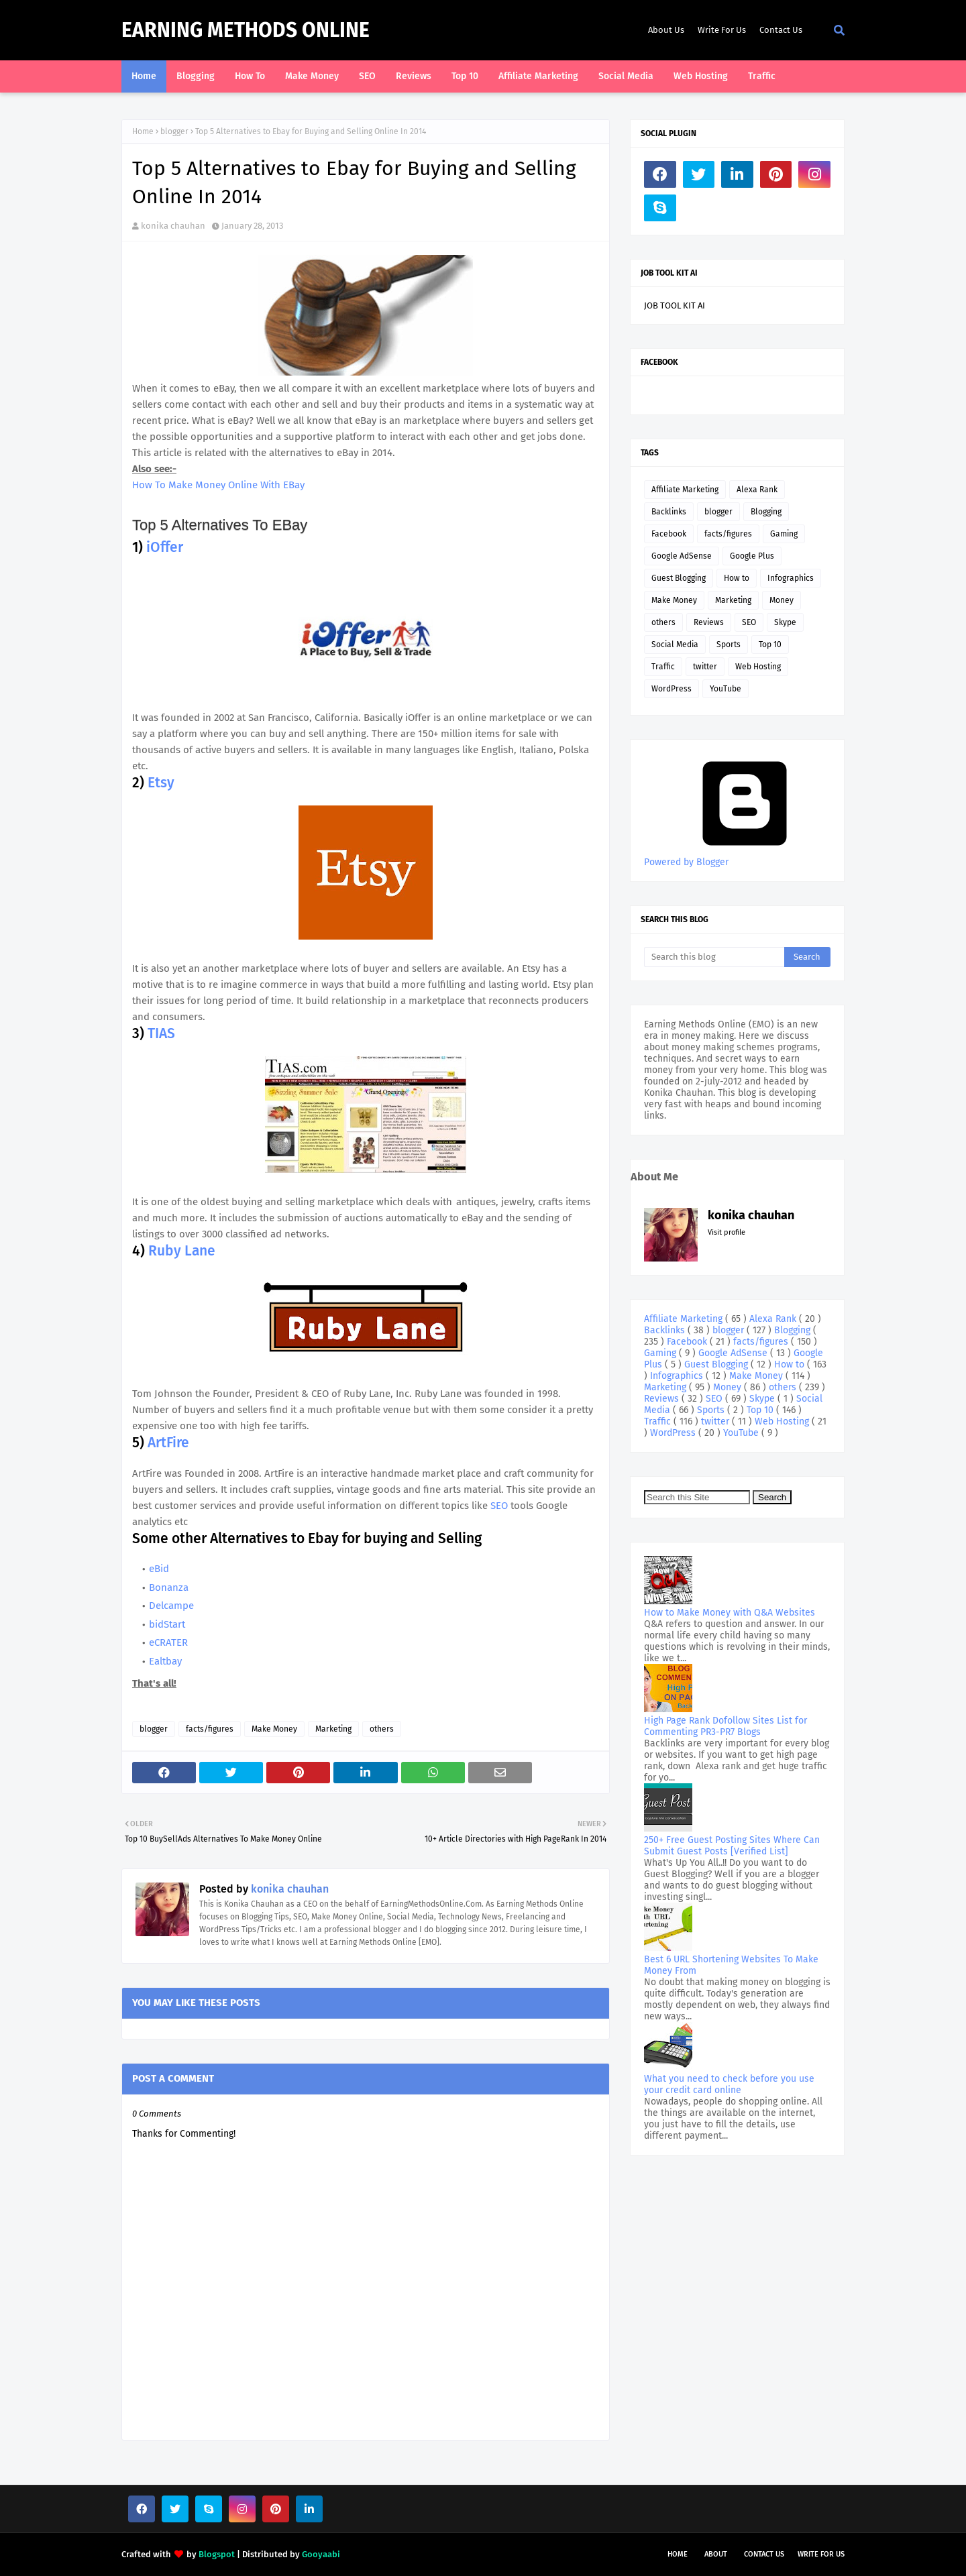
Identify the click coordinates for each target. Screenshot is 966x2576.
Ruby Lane (181, 1250)
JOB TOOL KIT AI (674, 305)
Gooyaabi (321, 2554)
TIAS (161, 1033)
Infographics (790, 578)
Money (781, 600)
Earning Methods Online (245, 30)
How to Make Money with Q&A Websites (729, 1612)
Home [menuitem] (143, 76)
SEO (500, 1506)
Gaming (784, 534)
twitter (705, 666)
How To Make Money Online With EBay (218, 485)
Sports (728, 644)
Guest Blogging (678, 578)
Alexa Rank (757, 489)
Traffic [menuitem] (761, 76)
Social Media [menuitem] (625, 76)
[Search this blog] (714, 957)
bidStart (167, 1624)
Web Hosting (758, 666)
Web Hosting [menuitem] (701, 76)
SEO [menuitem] (367, 76)
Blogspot (217, 2554)
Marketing (333, 1729)
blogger (174, 131)
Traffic (663, 666)
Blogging (766, 511)
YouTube (725, 688)
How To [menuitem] (250, 76)
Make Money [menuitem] (312, 76)
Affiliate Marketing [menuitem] (538, 76)
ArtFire (168, 1442)
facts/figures (209, 1729)
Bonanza (169, 1587)
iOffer (163, 547)
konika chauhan (173, 226)
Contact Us (780, 30)
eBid (159, 1569)
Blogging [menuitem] (195, 76)
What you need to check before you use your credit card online (729, 2084)
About (715, 2554)
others (382, 1729)
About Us (666, 30)
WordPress (671, 688)
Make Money (274, 1729)
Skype (785, 622)
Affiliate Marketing (684, 489)
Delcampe (171, 1606)
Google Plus (752, 556)
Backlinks (668, 511)
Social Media (674, 644)
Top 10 (770, 644)
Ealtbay (165, 1661)
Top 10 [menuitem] (464, 76)
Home (143, 131)
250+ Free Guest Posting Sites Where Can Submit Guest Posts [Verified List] (732, 1845)
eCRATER (168, 1642)
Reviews (709, 622)
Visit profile (726, 1232)
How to (736, 578)
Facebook (668, 534)
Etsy (161, 782)
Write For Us (722, 30)
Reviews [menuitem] (413, 76)
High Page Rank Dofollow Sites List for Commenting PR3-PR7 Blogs (725, 1726)
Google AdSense (681, 556)
